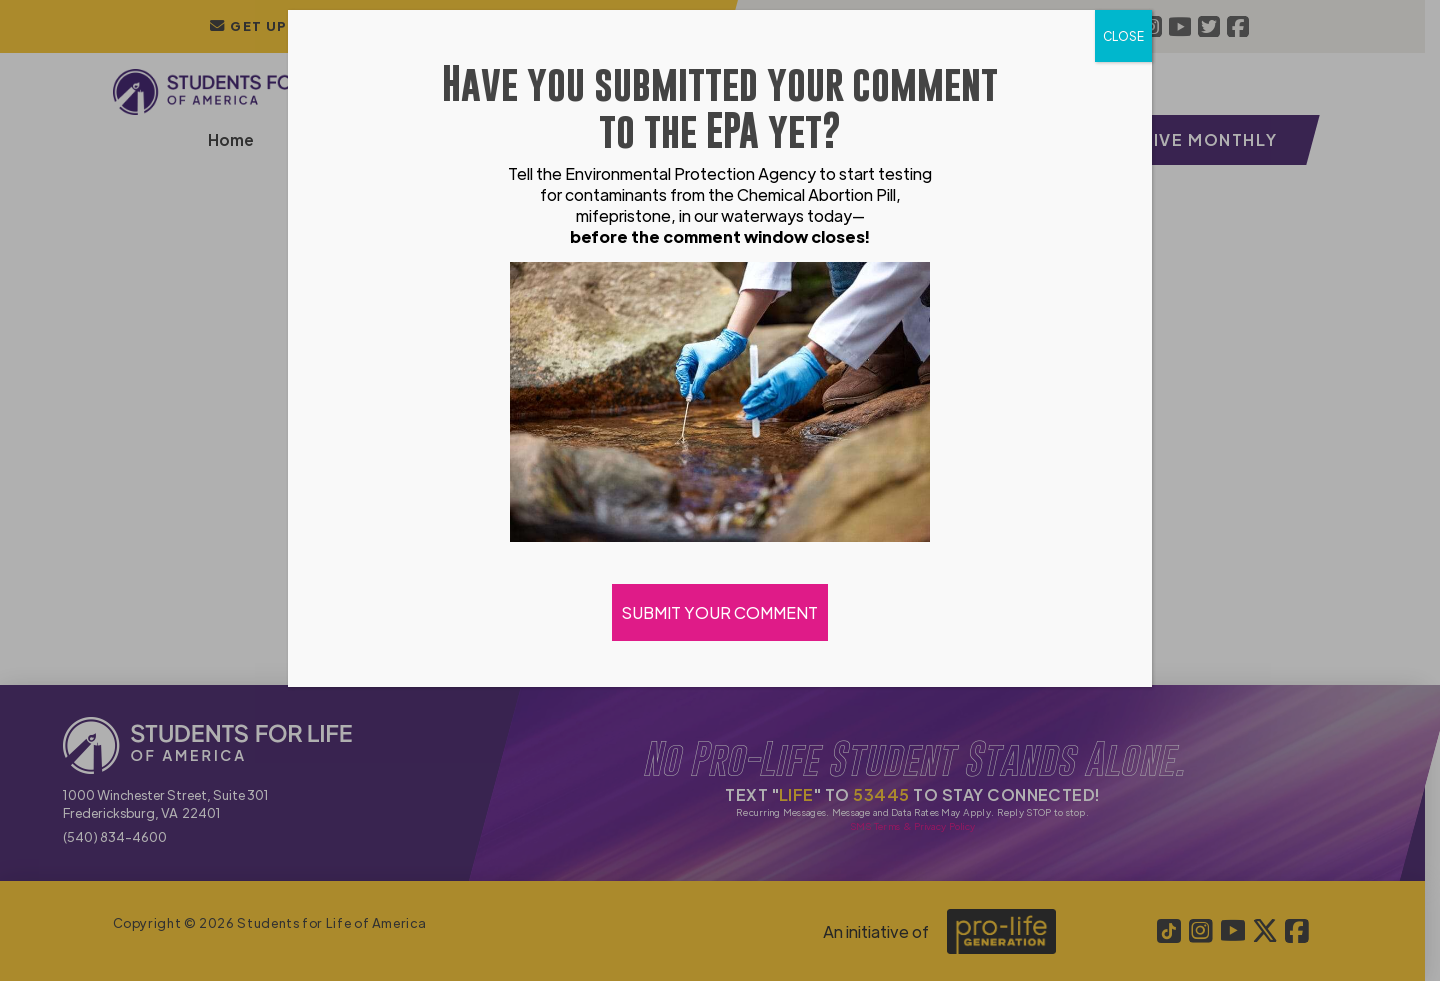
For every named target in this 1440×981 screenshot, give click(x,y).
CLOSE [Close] (1123, 36)
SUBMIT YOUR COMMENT (720, 612)
